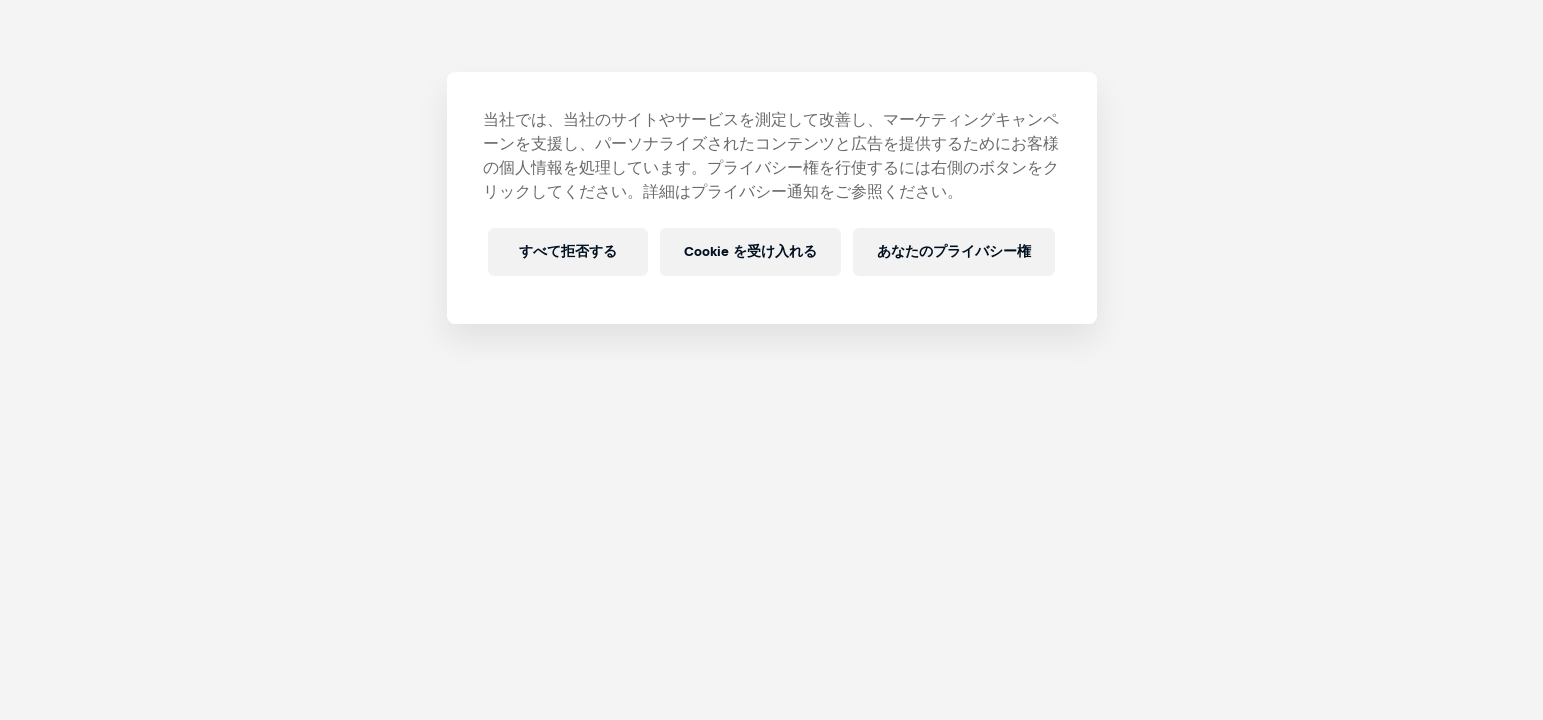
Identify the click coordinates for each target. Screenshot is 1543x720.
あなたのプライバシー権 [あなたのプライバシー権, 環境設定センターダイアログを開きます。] (954, 251)
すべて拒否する (568, 251)
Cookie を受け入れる (750, 251)
